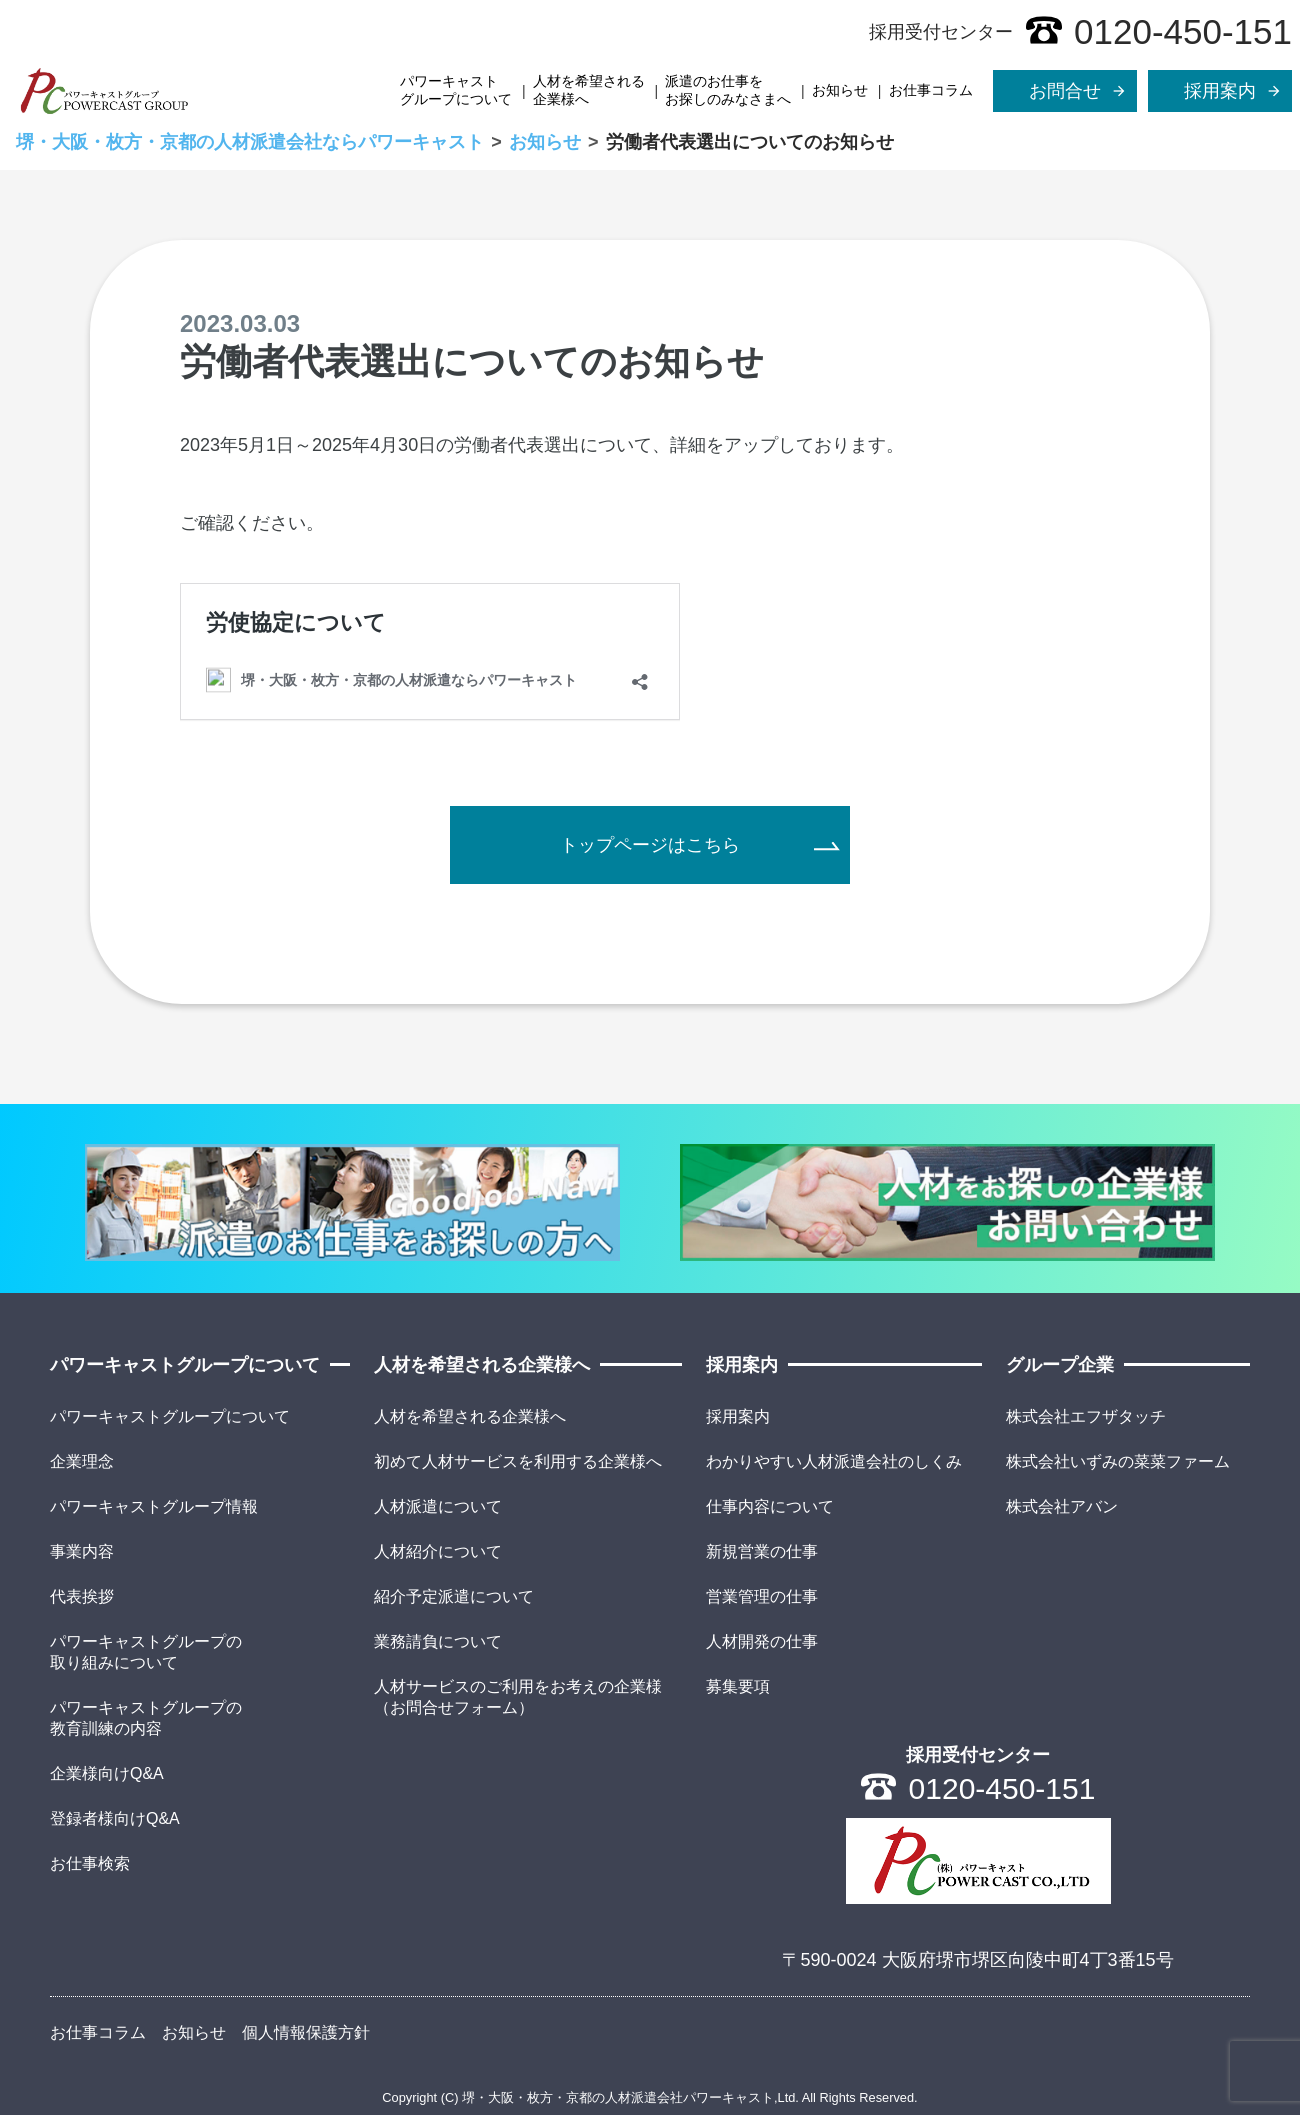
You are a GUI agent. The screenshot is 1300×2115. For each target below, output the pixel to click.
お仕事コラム (931, 90)
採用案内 (738, 1416)
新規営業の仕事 (762, 1551)
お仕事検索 (90, 1863)
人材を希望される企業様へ (589, 90)
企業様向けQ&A (107, 1773)
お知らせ (840, 90)
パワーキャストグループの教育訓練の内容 (146, 1718)
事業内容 (82, 1551)
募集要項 (738, 1686)
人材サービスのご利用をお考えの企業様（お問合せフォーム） (518, 1697)
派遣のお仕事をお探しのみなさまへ (728, 90)
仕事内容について (770, 1506)
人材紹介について (438, 1551)
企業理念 (82, 1461)
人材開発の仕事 (762, 1641)
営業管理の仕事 (762, 1596)
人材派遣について (438, 1506)
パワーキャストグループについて (456, 90)
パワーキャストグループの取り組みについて (146, 1652)
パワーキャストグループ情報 (154, 1506)
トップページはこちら (650, 845)
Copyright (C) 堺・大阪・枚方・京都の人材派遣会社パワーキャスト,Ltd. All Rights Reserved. (649, 2097)
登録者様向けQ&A (115, 1818)
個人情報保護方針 (306, 2032)
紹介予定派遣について (454, 1596)
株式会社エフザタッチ (1086, 1416)
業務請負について (438, 1641)
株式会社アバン (1062, 1506)
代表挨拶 (82, 1596)
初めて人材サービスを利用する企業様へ (518, 1461)
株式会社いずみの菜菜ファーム (1118, 1461)
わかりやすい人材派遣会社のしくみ (834, 1461)
